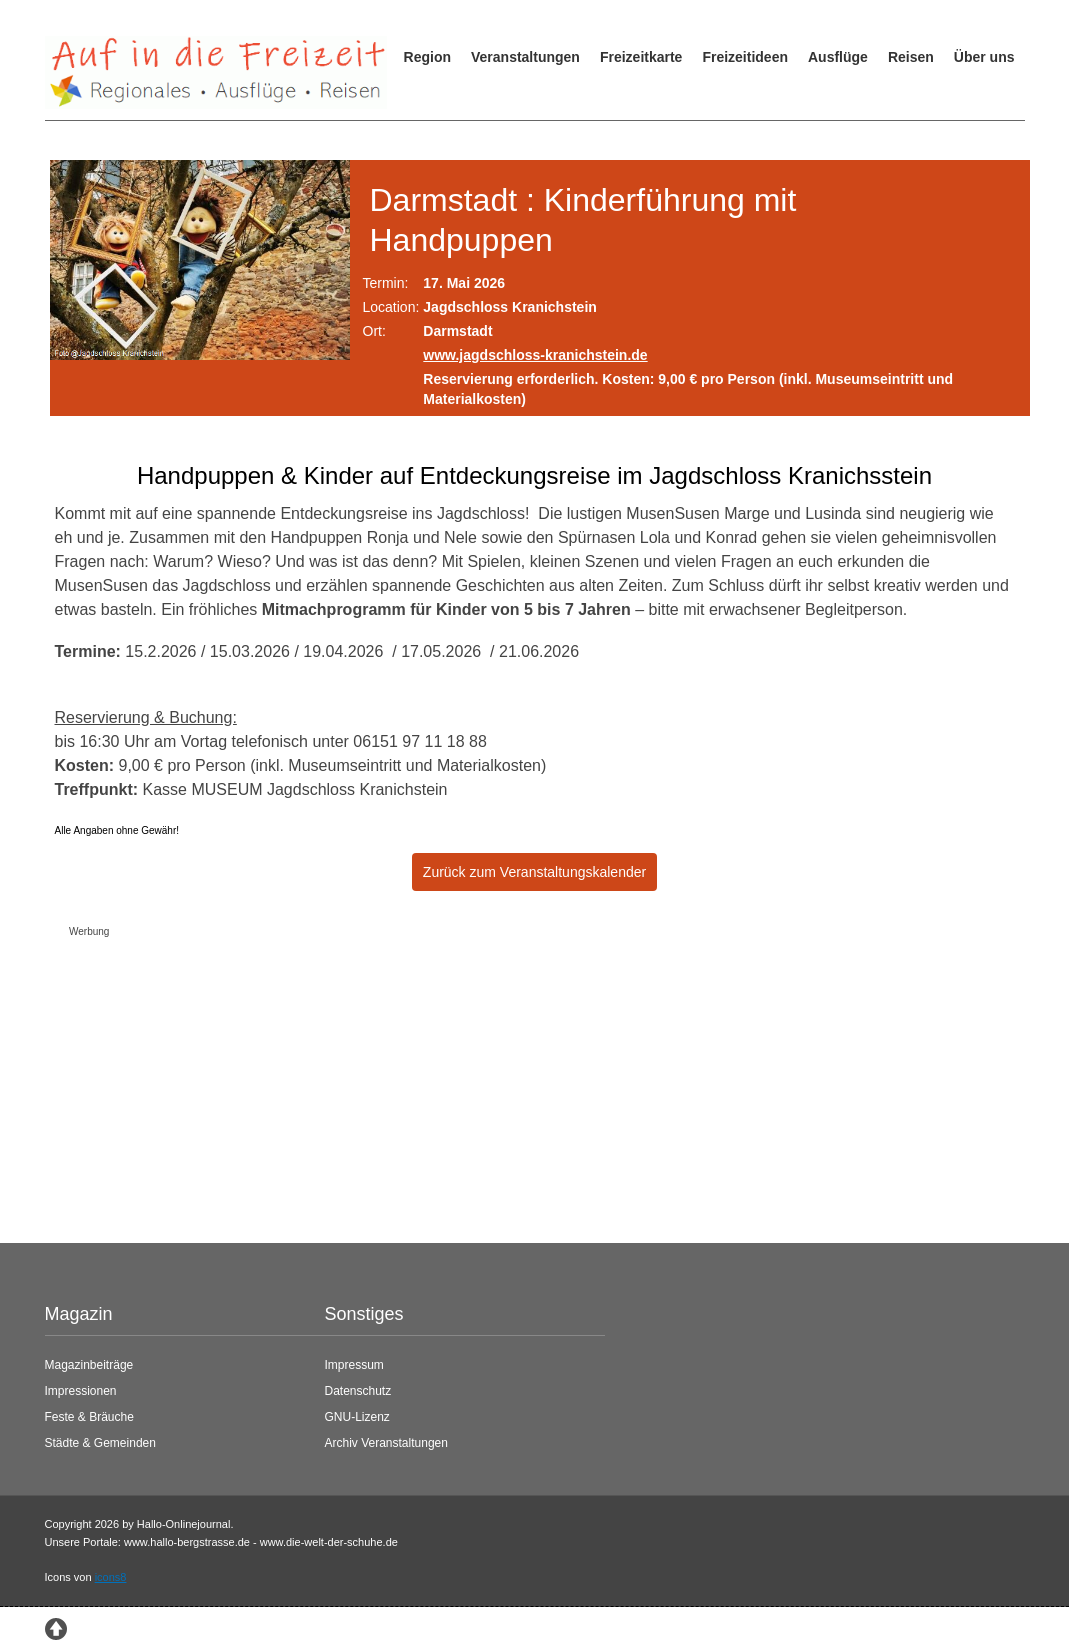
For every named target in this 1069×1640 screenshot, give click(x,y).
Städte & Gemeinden (100, 1443)
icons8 (111, 1577)
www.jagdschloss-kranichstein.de (535, 355)
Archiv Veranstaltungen (386, 1443)
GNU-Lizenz (357, 1417)
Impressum (354, 1365)
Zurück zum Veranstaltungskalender (534, 872)
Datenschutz (358, 1391)
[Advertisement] (519, 1085)
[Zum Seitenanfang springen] (56, 1627)
